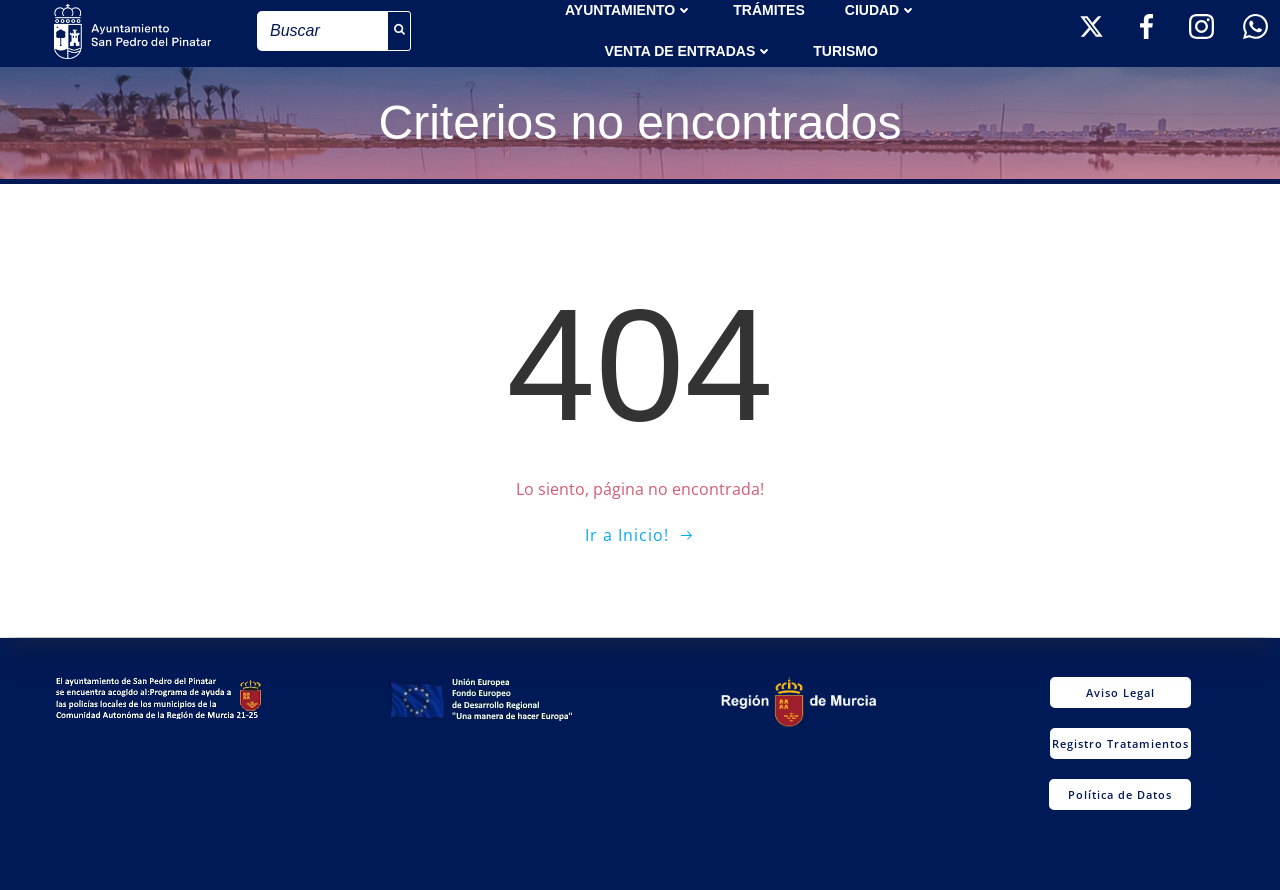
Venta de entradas (688, 51)
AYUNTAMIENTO (629, 10)
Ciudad (881, 10)
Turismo (845, 51)
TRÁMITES (769, 10)
